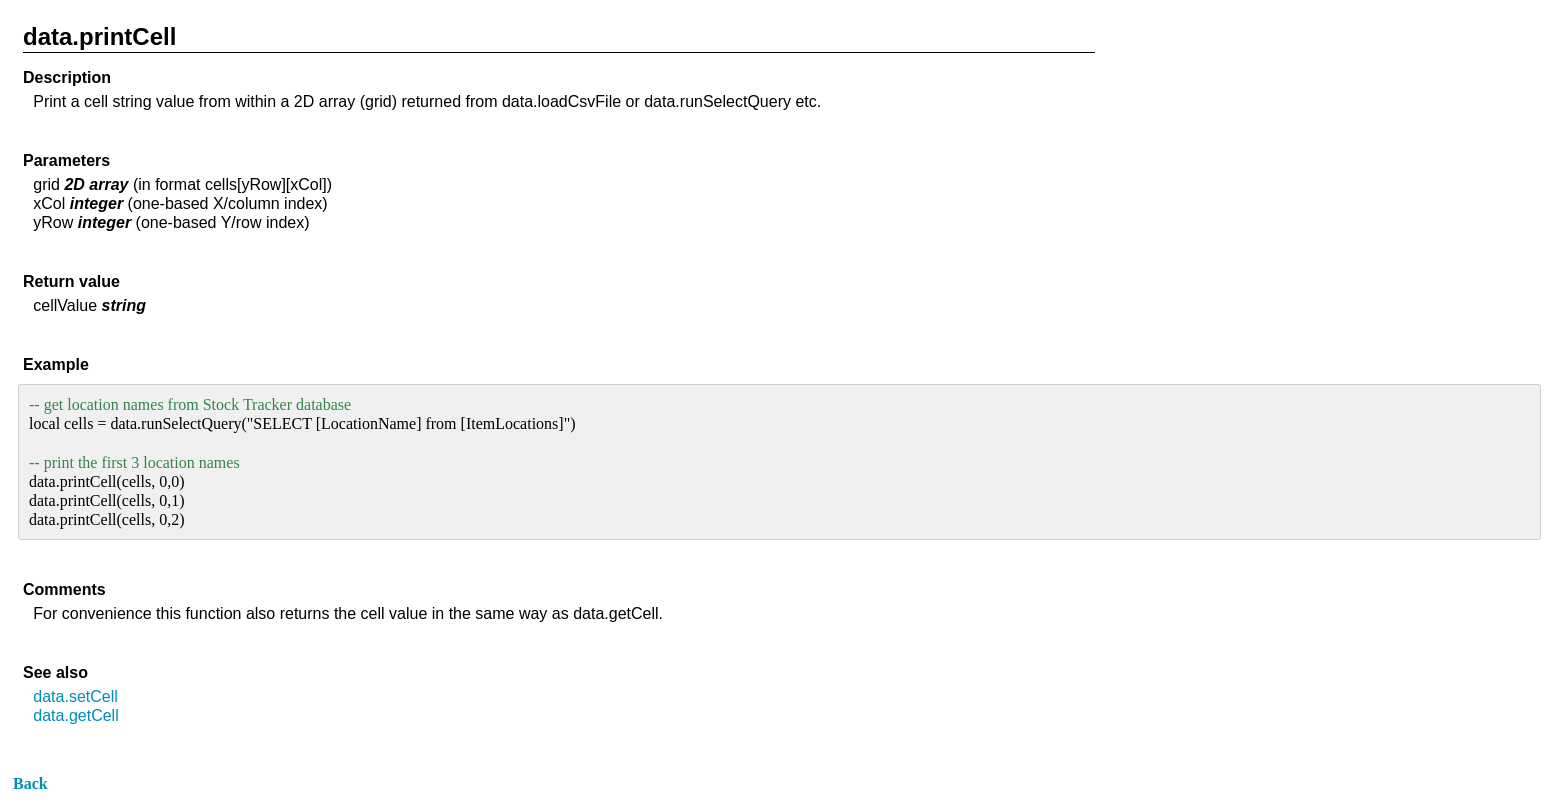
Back (30, 783)
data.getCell (75, 715)
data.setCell (75, 696)
